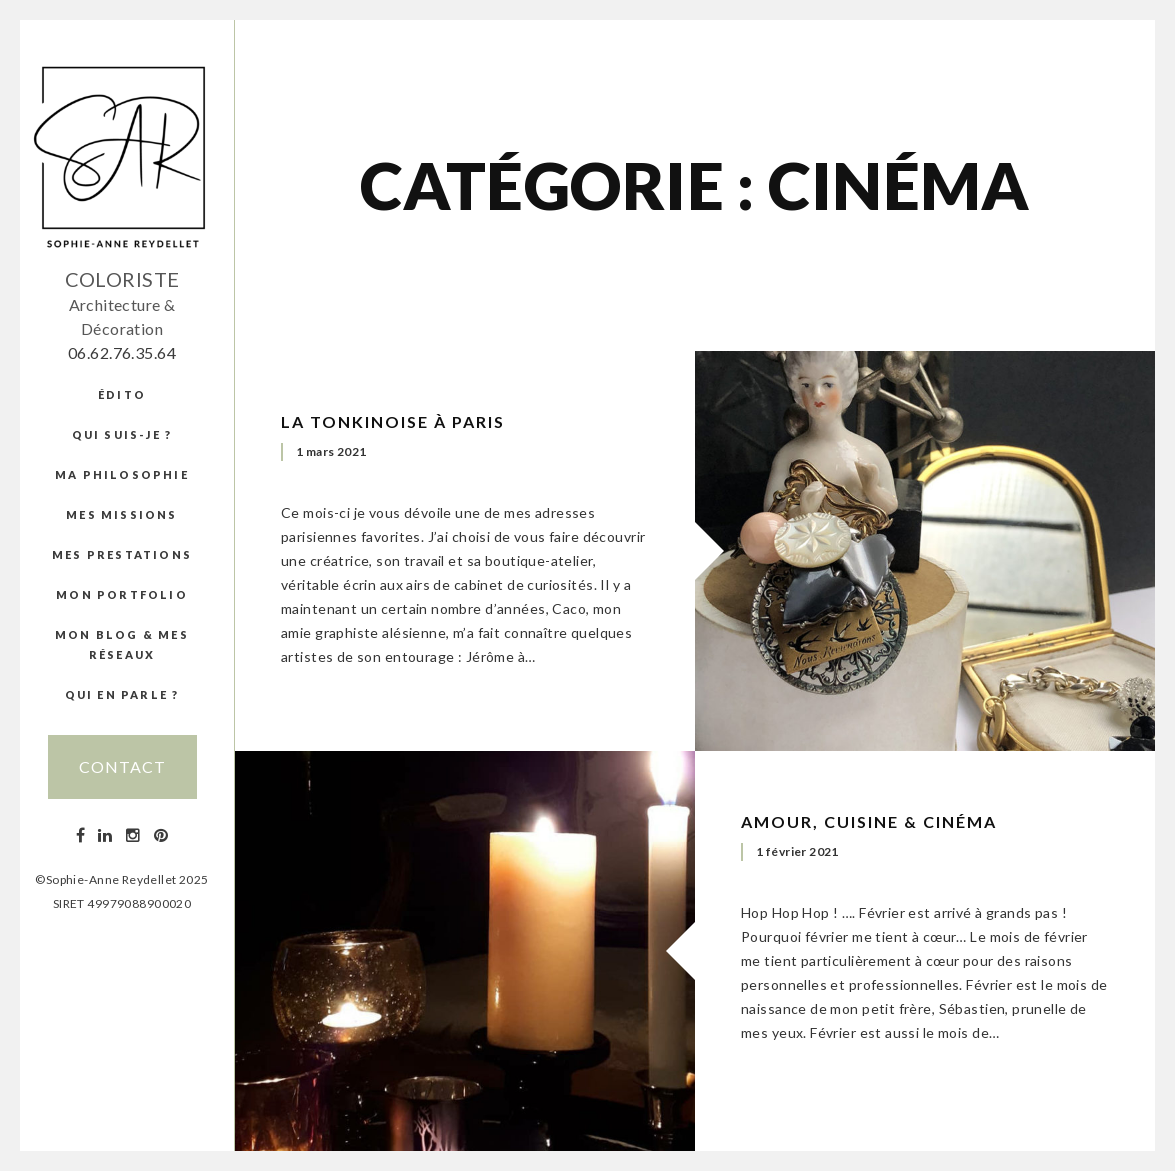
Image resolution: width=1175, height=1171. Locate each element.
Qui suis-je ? (122, 434)
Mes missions (121, 514)
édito (122, 394)
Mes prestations (122, 554)
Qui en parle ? (122, 694)
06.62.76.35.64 (122, 352)
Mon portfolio (122, 594)
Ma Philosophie (122, 474)
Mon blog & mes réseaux (122, 644)
